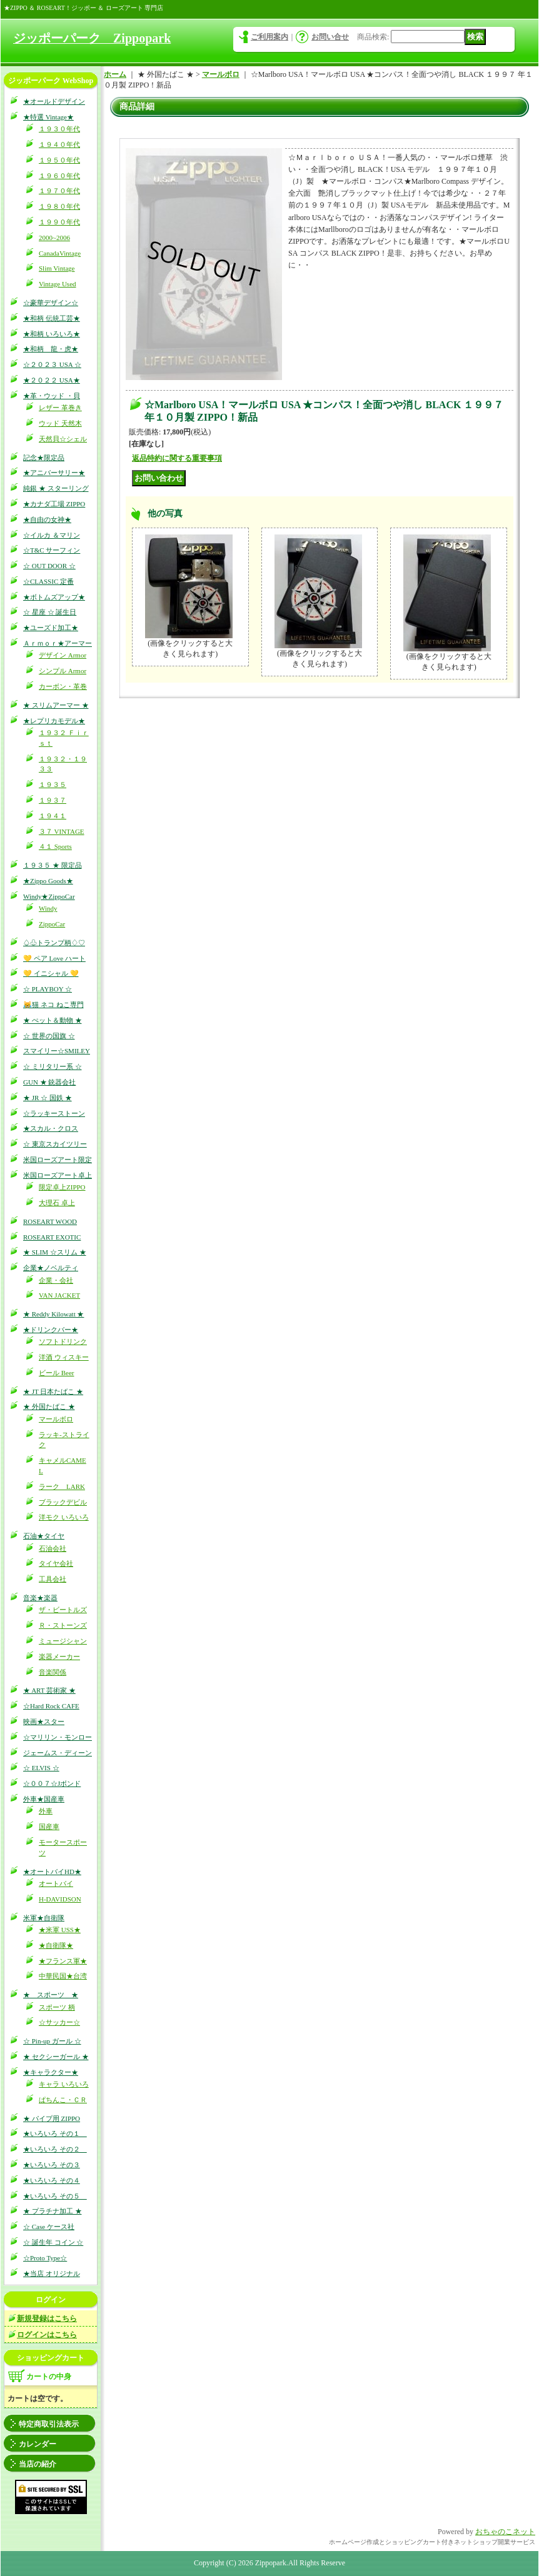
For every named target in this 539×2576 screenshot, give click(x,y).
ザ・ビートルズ (63, 1609)
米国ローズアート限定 (57, 1159)
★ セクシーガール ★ (56, 2056)
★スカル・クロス (50, 1128)
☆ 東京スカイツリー (55, 1144)
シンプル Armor (62, 670)
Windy (48, 908)
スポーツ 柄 (57, 2007)
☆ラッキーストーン (54, 1113)
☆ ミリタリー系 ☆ (52, 1066)
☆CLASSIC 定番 (48, 581)
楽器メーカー (59, 1656)
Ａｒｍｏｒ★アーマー (57, 643)
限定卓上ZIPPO (62, 1187)
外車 (46, 1811)
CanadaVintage (60, 253)
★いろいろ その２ (55, 2149)
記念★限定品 (43, 457)
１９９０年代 (59, 222)
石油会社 (52, 1548)
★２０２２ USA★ (51, 380)
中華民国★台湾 (63, 1976)
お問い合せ (330, 37)
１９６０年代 (59, 175)
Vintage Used (57, 284)
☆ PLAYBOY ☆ (47, 989)
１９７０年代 (59, 190)
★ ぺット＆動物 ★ (52, 1020)
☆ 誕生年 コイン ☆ (53, 2242)
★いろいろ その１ (55, 2133)
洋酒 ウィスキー (64, 1357)
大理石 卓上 (57, 1202)
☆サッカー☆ (59, 2022)
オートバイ (56, 1883)
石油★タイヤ (43, 1536)
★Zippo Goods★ (48, 881)
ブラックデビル (63, 1502)
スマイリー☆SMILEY (56, 1051)
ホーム (115, 74)
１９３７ (52, 800)
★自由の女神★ (47, 519)
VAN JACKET (59, 1295)
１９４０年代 (59, 144)
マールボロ (56, 1419)
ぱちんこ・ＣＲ (63, 2099)
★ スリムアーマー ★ (56, 705)
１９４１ (52, 815)
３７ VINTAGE (61, 831)
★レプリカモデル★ (54, 720)
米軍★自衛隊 (43, 1918)
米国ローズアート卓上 (57, 1175)
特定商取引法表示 (49, 2424)
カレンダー (37, 2444)
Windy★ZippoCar (49, 896)
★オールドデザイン (54, 101)
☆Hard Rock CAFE (51, 1706)
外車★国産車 (43, 1799)
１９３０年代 (59, 129)
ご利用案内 (269, 37)
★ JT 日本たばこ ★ (53, 1391)
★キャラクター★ (50, 2072)
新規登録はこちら (47, 2318)
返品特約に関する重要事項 (177, 458)
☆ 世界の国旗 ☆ (49, 1036)
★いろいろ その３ (51, 2164)
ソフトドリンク (63, 1341)
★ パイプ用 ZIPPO (51, 2118)
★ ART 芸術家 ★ (49, 1690)
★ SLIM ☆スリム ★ (54, 1252)
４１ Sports (55, 846)
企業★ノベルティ (50, 1267)
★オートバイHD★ (52, 1871)
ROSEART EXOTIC (52, 1237)
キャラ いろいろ (64, 2084)
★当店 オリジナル (51, 2273)
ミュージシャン (63, 1641)
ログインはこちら (47, 2334)
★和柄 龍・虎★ (50, 349)
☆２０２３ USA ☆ (52, 364)
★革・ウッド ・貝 (51, 395)
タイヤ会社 (56, 1563)
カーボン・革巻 (63, 686)
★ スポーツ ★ (50, 1994)
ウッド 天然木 (60, 423)
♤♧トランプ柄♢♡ (54, 942)
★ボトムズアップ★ (54, 597)
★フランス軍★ (63, 1961)
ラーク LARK (62, 1486)
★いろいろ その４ (51, 2180)
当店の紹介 (37, 2464)
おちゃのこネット (505, 2531)
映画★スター (43, 1721)
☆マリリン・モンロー (57, 1737)
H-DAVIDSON (60, 1899)
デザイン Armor (62, 655)
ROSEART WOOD (50, 1221)
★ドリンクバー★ (50, 1329)
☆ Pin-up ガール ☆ (52, 2041)
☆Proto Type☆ (45, 2258)
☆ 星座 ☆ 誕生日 (49, 612)
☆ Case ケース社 (48, 2226)
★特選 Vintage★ (48, 117)
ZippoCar (52, 924)
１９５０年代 (59, 160)
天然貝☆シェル (63, 439)
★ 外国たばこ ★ (49, 1406)
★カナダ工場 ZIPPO (54, 504)
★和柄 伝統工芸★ (51, 318)
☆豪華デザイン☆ (50, 302)
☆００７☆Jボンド (52, 1783)
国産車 (49, 1826)
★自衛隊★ (56, 1945)
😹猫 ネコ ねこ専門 (53, 1004)
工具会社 (52, 1579)
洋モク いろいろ (64, 1517)
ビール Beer (56, 1372)
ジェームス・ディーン (57, 1753)
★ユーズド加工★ (50, 627)
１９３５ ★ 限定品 (52, 865)
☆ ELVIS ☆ (41, 1768)
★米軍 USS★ (60, 1929)
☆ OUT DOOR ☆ (49, 565)
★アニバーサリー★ (54, 472)
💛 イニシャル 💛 (51, 973)
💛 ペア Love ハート (54, 958)
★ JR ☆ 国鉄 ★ (47, 1097)
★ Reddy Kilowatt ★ (53, 1314)
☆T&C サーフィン (51, 550)
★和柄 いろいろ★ (51, 334)
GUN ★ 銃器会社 (49, 1082)
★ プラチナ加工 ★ (52, 2211)
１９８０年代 (59, 206)
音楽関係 (52, 1672)
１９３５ (52, 784)
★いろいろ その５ (55, 2196)
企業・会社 (56, 1280)
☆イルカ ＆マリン (51, 535)
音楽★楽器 (40, 1597)
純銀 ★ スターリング (56, 488)
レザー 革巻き (60, 407)
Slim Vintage (57, 268)
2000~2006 (54, 237)
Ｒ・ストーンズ (63, 1625)
